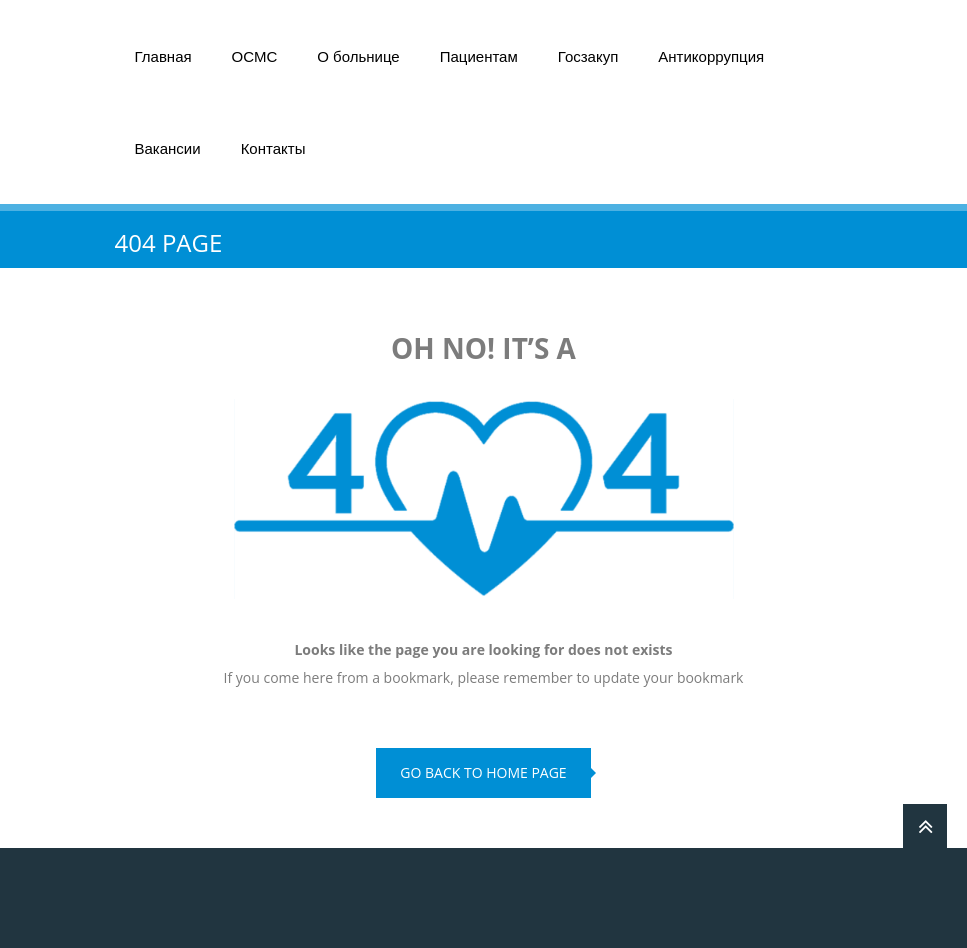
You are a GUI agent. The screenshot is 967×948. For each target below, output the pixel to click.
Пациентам (479, 56)
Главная (163, 56)
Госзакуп (588, 56)
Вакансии (168, 148)
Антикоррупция (711, 56)
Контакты (273, 148)
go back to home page (483, 772)
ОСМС (255, 56)
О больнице (358, 56)
